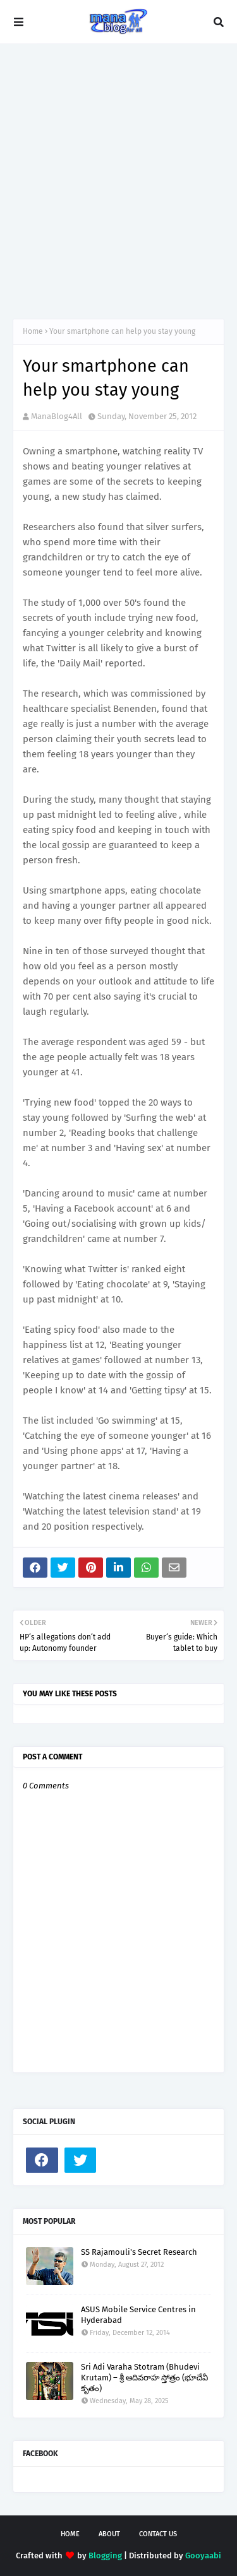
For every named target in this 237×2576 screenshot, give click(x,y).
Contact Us (158, 2534)
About (109, 2534)
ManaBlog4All (56, 416)
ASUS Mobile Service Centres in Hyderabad (138, 2315)
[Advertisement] (118, 181)
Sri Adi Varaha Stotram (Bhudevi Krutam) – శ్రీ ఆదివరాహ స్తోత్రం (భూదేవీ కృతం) (144, 2377)
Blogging (105, 2555)
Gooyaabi (203, 2555)
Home (33, 331)
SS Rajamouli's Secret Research (139, 2252)
